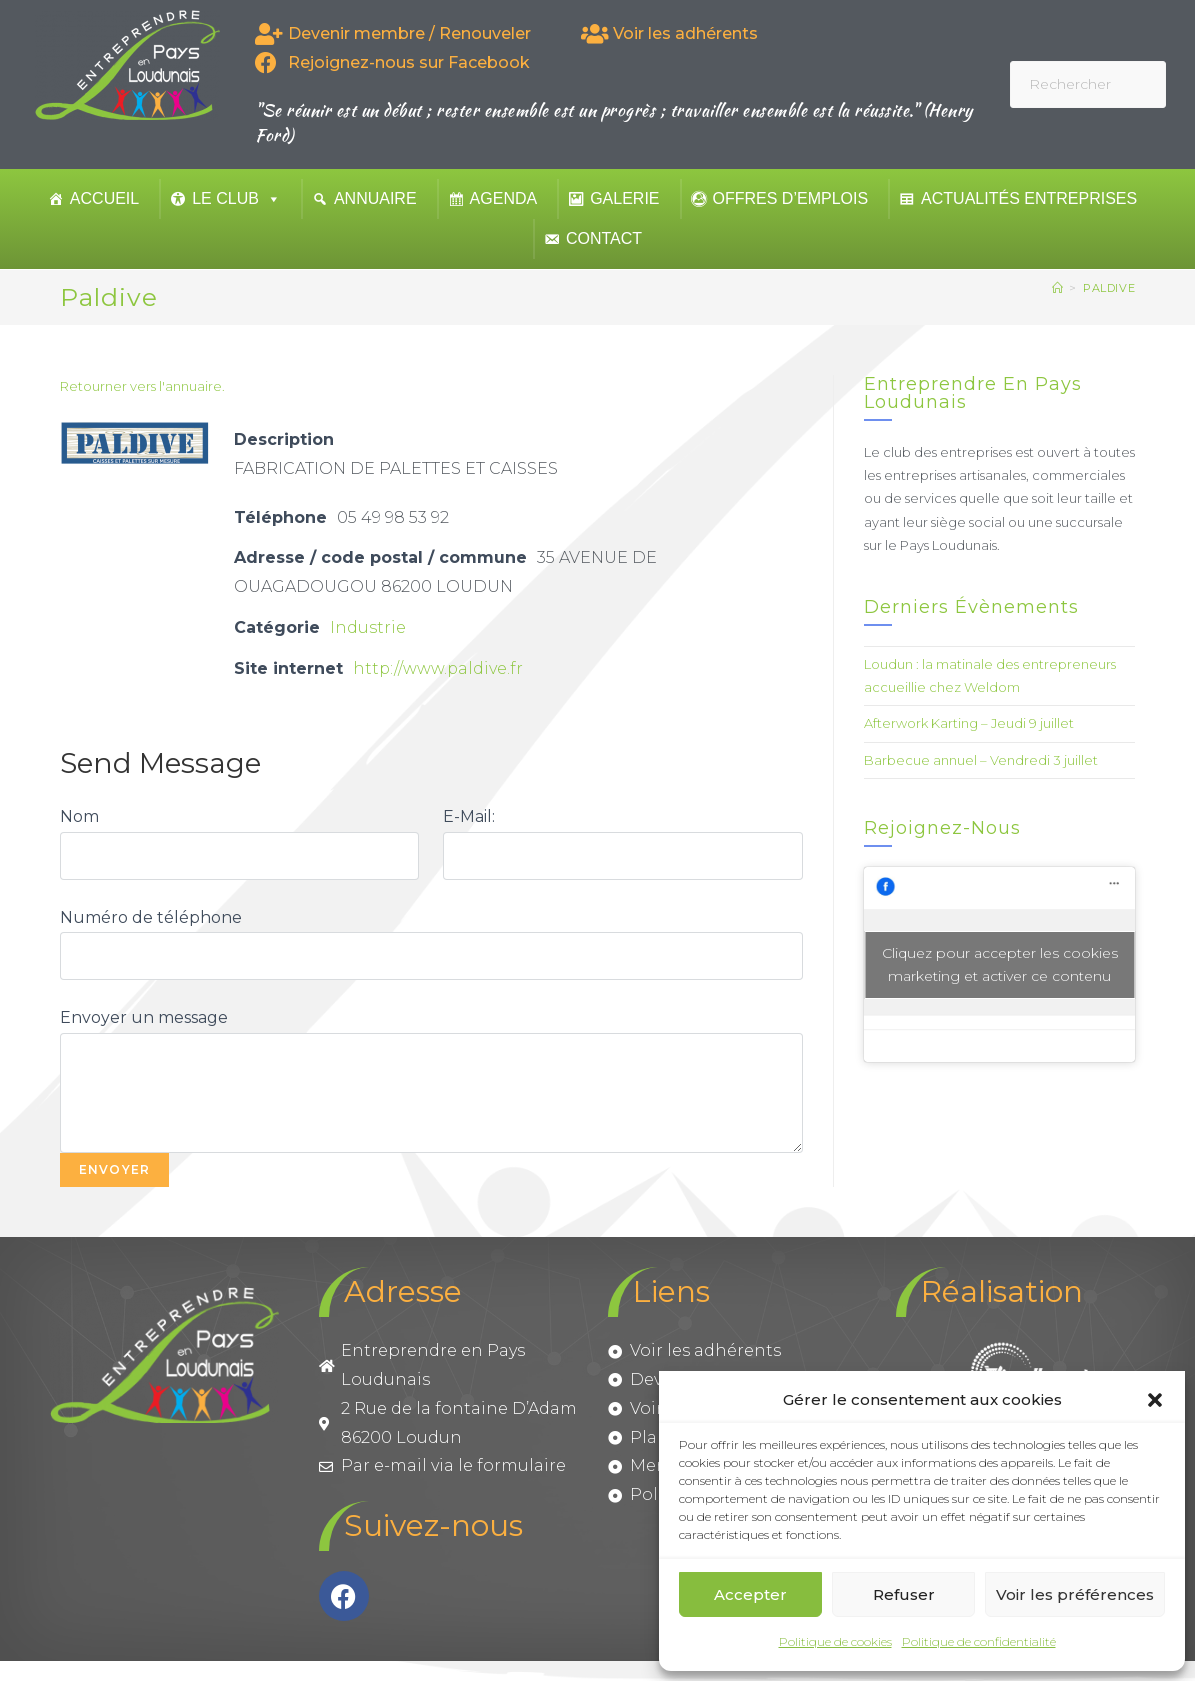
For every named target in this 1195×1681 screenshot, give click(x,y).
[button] (1155, 1400)
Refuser (904, 1594)
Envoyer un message (144, 1017)
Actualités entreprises (1029, 198)
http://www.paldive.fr (439, 668)
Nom (79, 816)
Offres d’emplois (791, 198)
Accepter (750, 1594)
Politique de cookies (835, 1641)
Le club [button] (236, 198)
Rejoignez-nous (942, 828)
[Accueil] (1058, 288)
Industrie (368, 627)
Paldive (1109, 288)
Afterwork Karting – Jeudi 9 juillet (969, 723)
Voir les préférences (1075, 1594)
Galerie (624, 198)
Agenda (504, 198)
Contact (604, 238)
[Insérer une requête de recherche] (1088, 84)
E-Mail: (469, 816)
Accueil (104, 198)
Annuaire (375, 198)
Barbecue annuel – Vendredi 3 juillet (981, 760)
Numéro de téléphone (151, 917)
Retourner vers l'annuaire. (142, 386)
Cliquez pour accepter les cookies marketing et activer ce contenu (1000, 964)
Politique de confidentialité (979, 1641)
